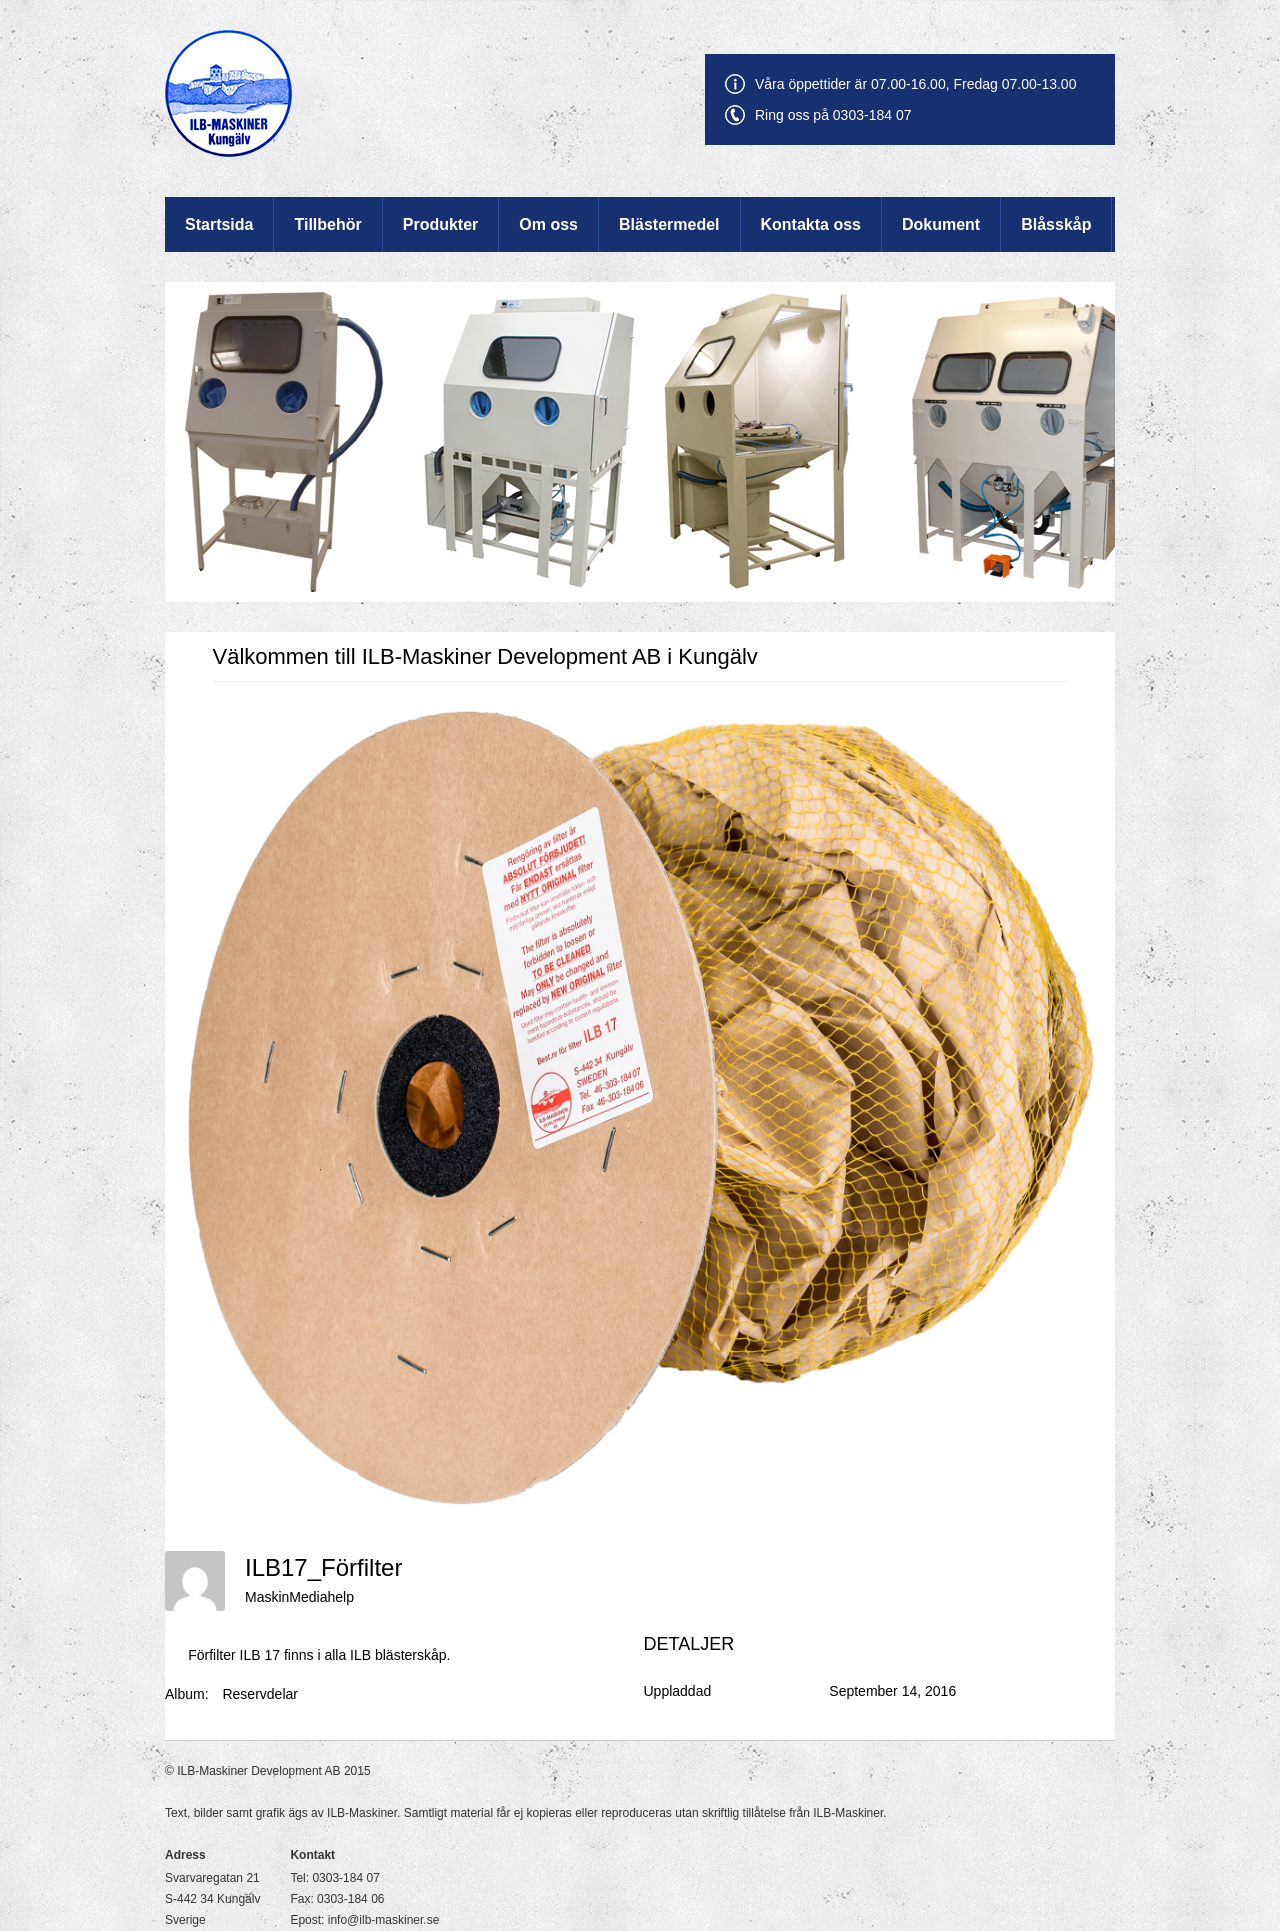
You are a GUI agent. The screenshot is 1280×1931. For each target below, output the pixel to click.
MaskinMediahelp (299, 1597)
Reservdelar (259, 1694)
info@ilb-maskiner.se (384, 1920)
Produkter (441, 224)
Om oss (548, 224)
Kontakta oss (811, 224)
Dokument (941, 224)
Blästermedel (669, 224)
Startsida (219, 224)
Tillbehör (327, 224)
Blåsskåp (1056, 224)
